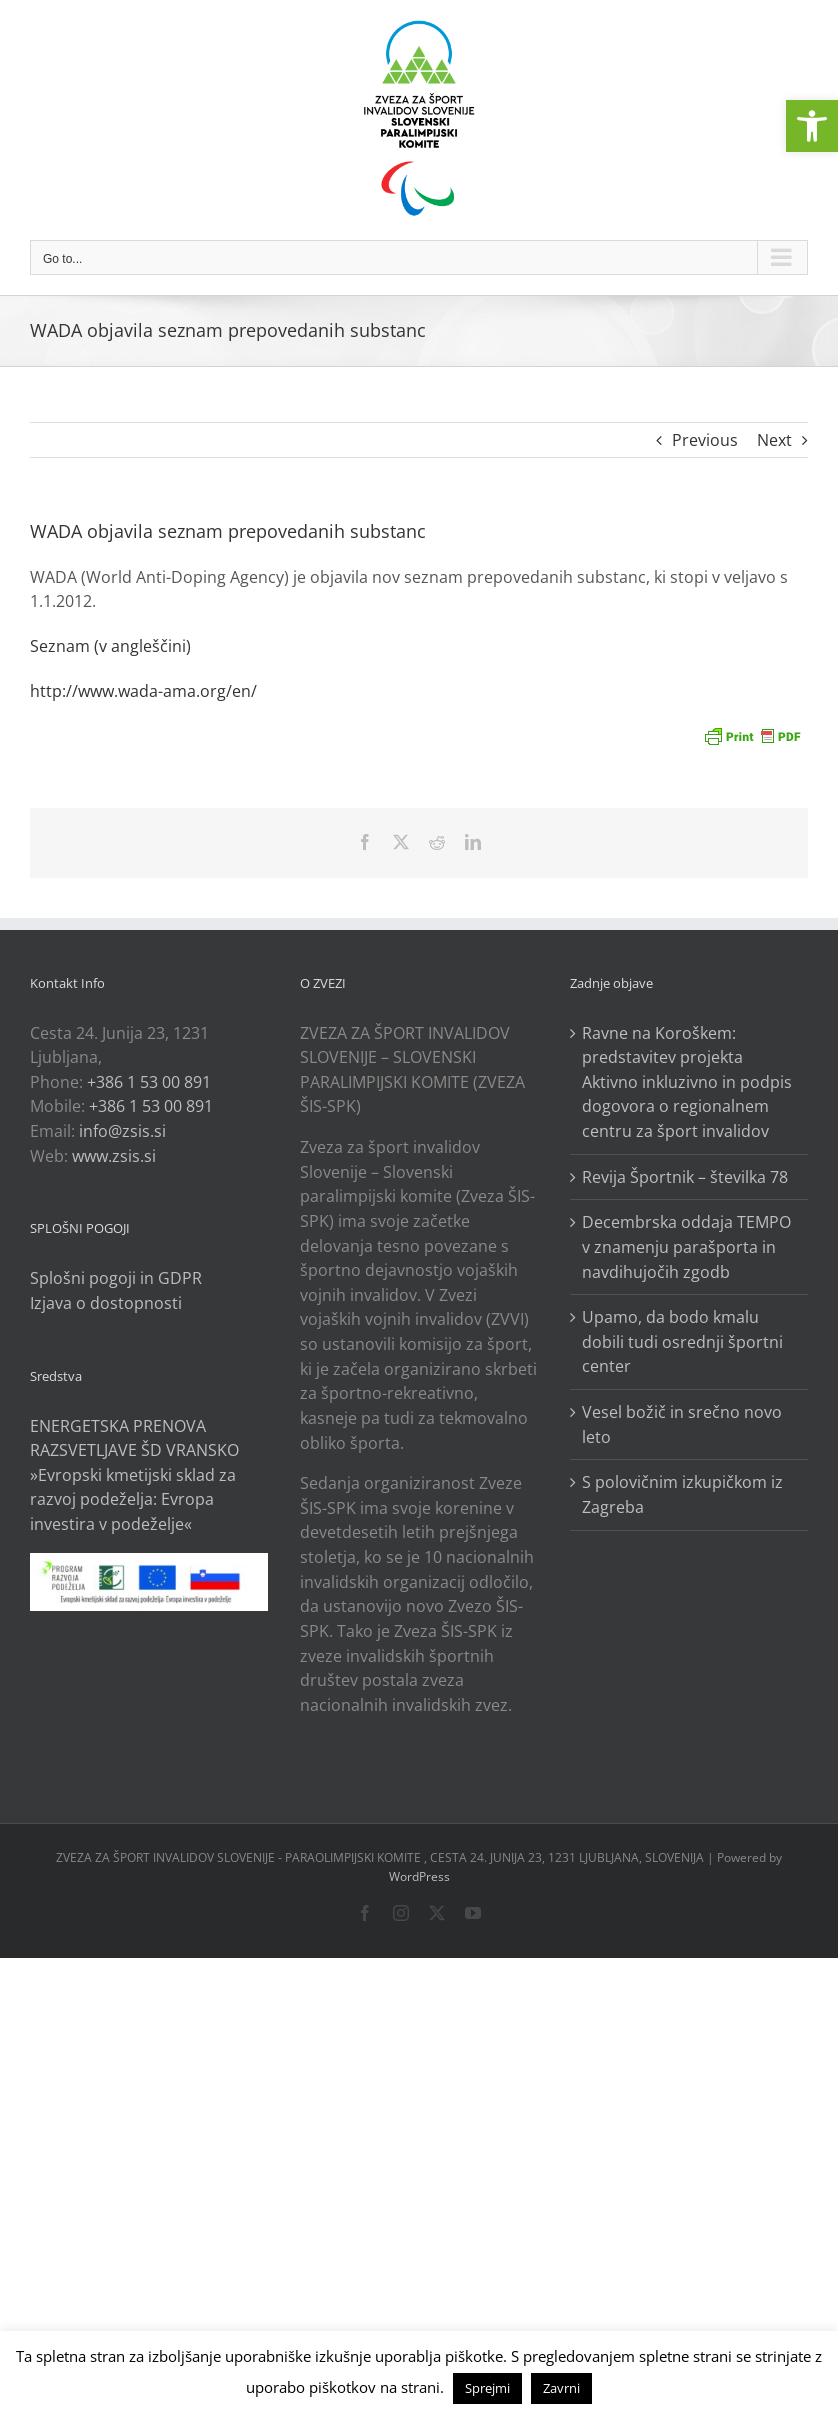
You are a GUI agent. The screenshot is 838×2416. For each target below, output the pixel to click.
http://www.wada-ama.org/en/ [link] (143, 691)
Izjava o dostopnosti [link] (106, 1303)
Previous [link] (705, 440)
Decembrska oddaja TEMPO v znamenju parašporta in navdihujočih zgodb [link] (686, 1246)
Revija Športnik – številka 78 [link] (685, 1177)
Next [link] (774, 440)
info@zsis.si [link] (122, 1131)
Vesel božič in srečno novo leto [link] (682, 1424)
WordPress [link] (419, 1876)
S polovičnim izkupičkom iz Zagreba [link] (682, 1494)
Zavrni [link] (561, 2388)
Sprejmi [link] (487, 2388)
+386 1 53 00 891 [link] (149, 1082)
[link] (812, 126)
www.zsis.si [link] (114, 1156)
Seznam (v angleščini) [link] (110, 646)
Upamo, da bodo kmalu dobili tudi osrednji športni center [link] (682, 1341)
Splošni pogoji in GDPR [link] (116, 1278)
